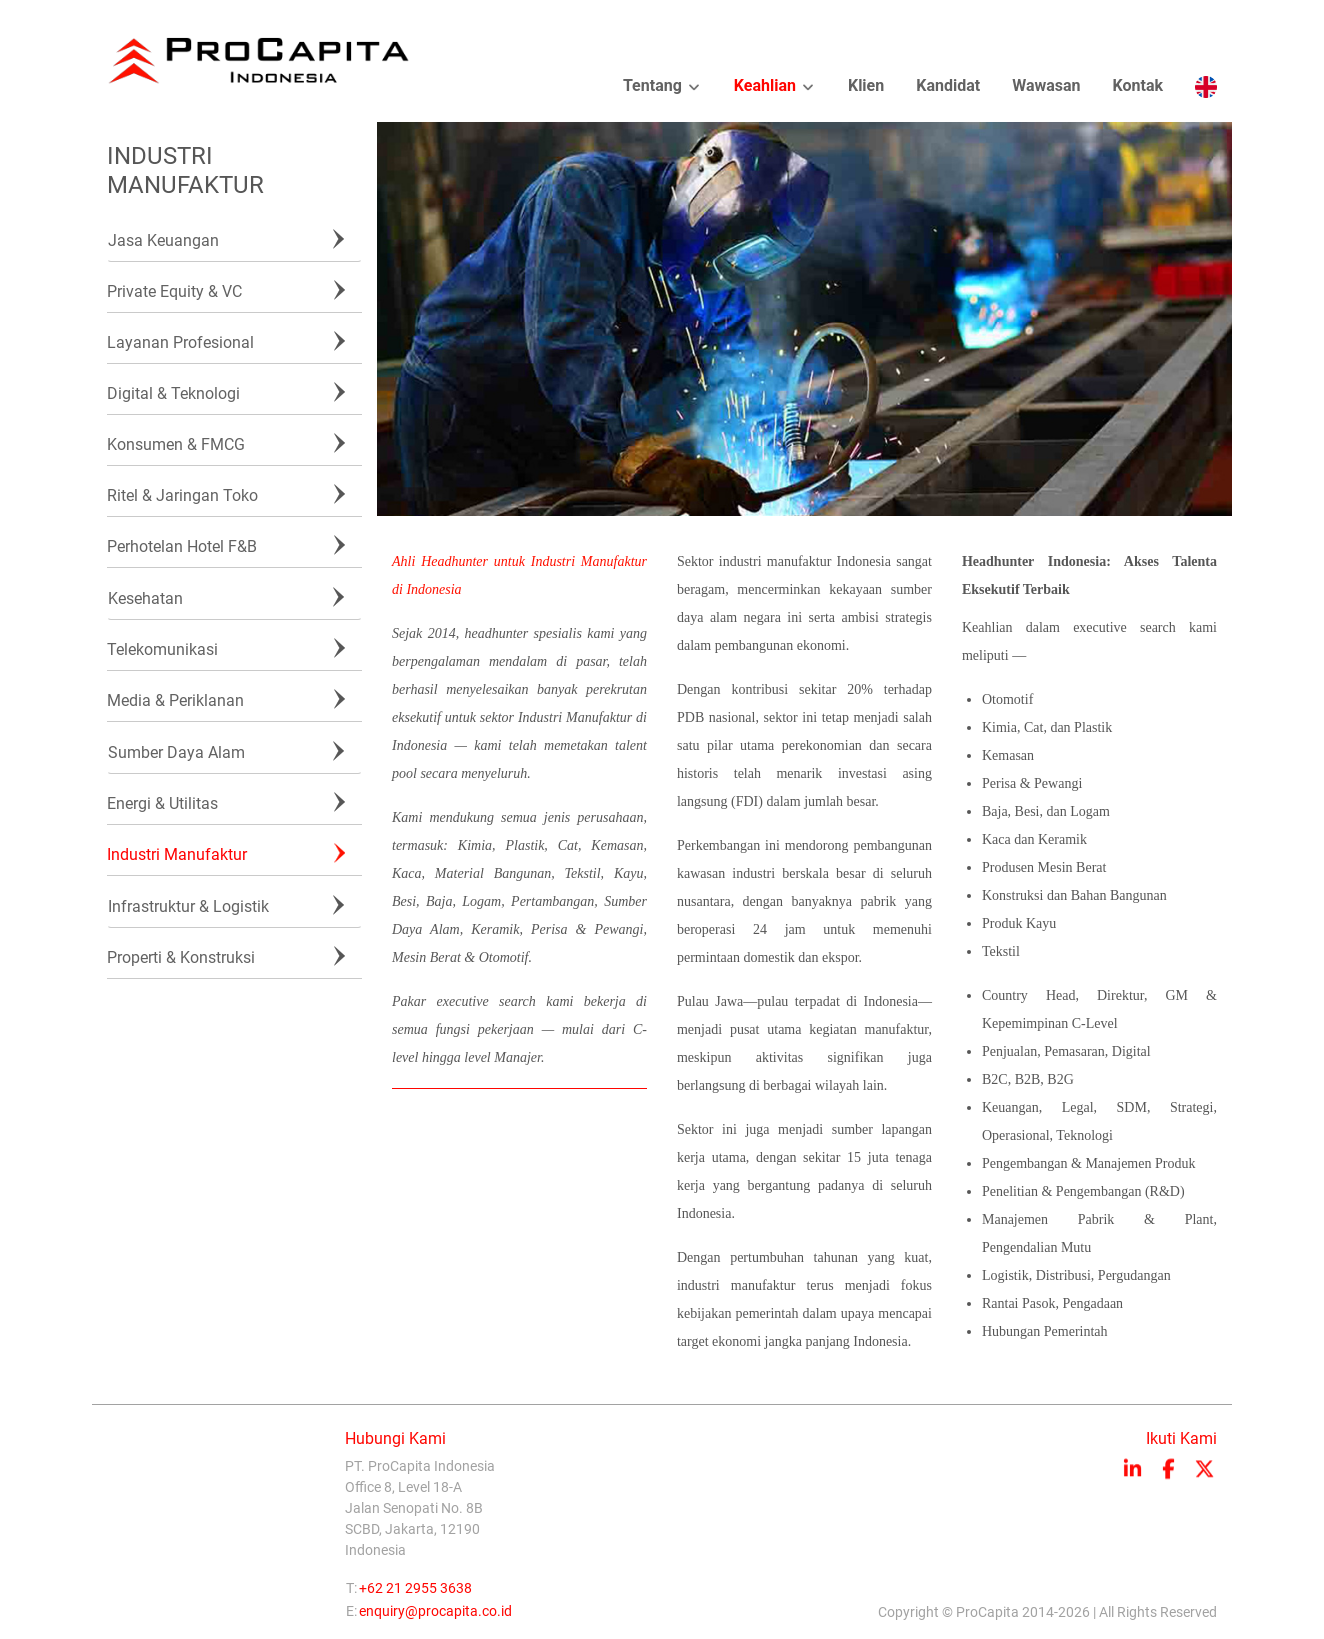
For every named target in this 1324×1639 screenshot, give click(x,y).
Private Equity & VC (174, 291)
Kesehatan (145, 598)
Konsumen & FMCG (176, 444)
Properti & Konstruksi (181, 957)
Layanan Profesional (180, 342)
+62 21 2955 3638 (415, 1593)
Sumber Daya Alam (176, 752)
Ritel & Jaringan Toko (182, 495)
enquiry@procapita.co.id (435, 1616)
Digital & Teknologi (173, 393)
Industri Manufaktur (177, 854)
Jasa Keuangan (163, 240)
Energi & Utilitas (162, 803)
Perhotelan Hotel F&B (182, 546)
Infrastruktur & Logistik (188, 906)
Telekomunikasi (162, 649)
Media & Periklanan (175, 700)
